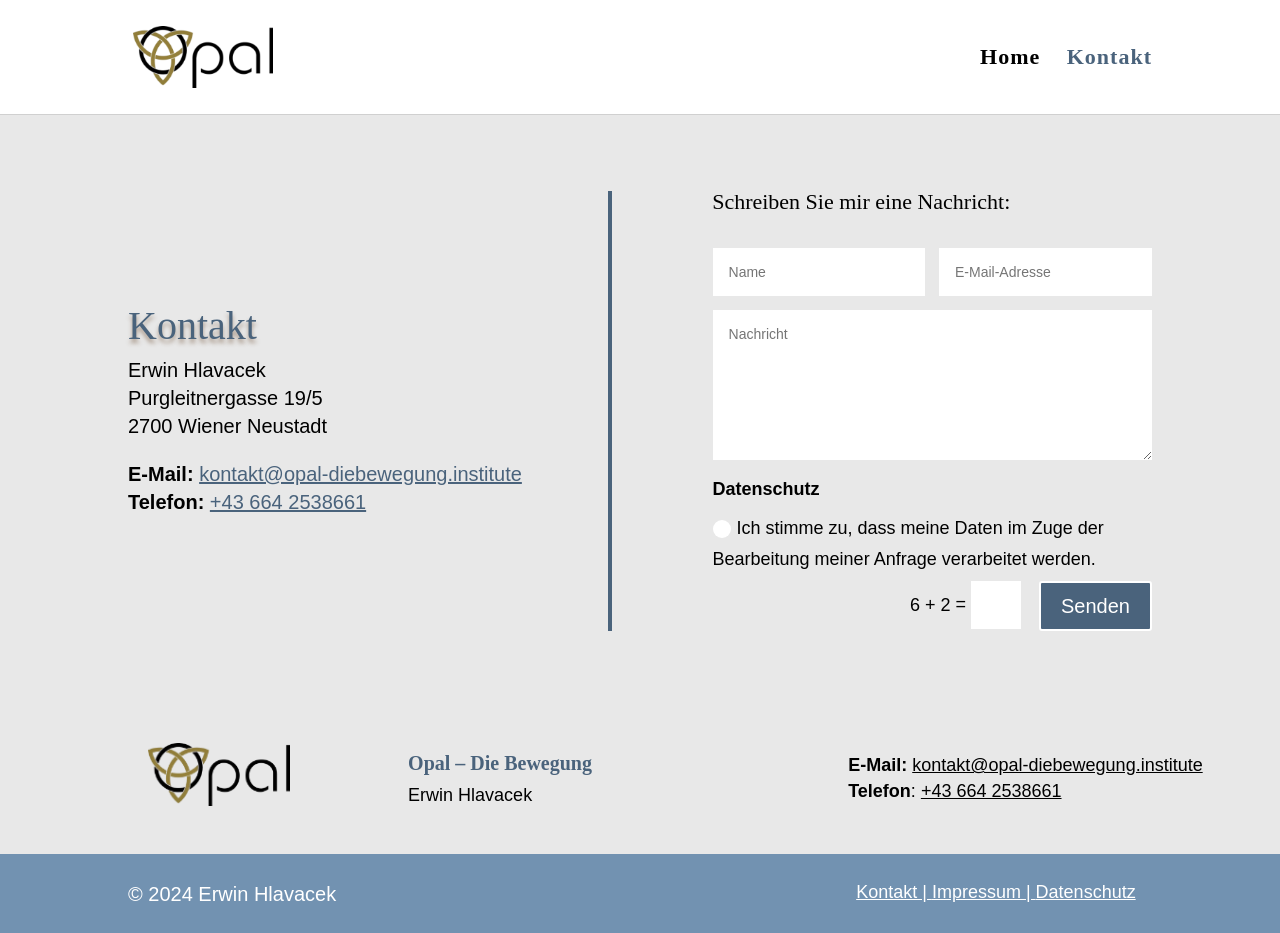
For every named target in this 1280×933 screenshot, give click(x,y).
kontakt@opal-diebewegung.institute (360, 474)
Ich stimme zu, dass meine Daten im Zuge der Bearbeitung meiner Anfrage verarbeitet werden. (908, 543)
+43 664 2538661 (288, 502)
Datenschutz (1086, 892)
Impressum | (984, 892)
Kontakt (1109, 59)
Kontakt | (894, 892)
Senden (1095, 606)
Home (1010, 59)
